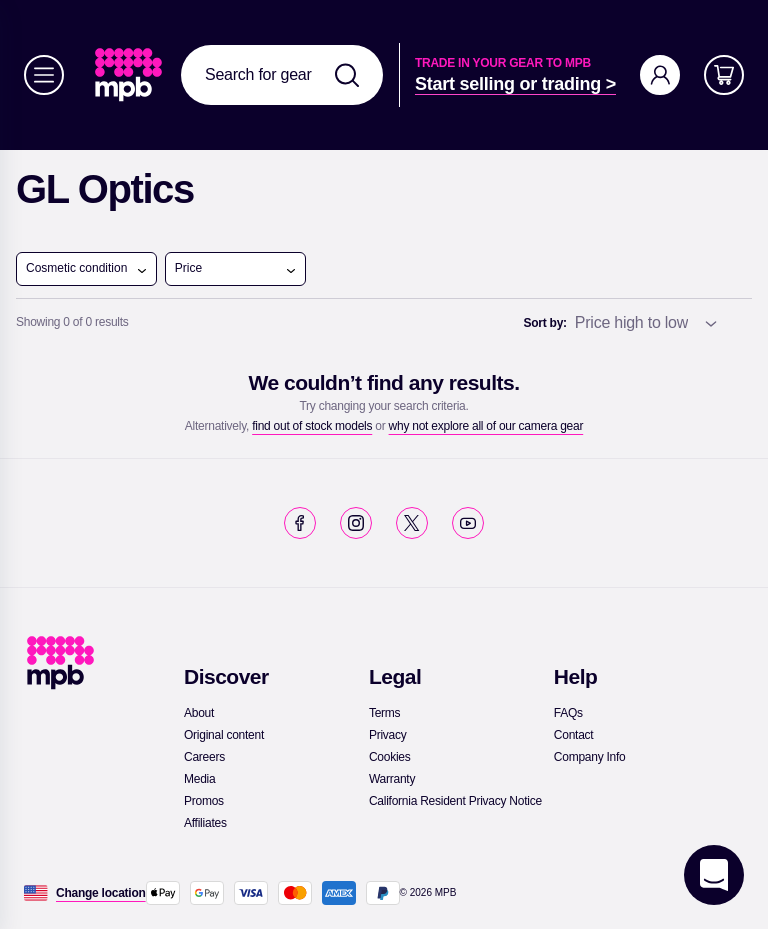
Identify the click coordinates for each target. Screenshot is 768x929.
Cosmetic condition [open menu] (87, 269)
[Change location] (101, 893)
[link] (130, 75)
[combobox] (282, 75)
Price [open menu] (236, 269)
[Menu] (44, 75)
